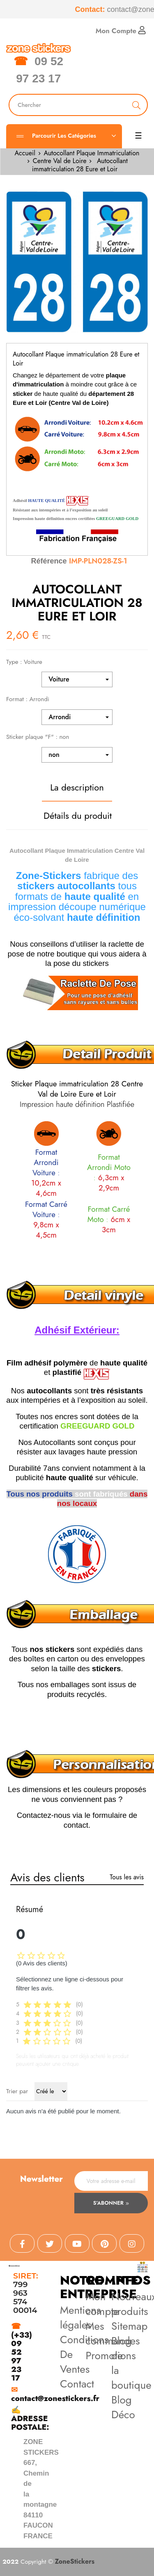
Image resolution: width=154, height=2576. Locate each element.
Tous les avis (127, 1877)
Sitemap (129, 2326)
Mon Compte (121, 31)
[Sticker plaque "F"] (77, 755)
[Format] (77, 717)
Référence (49, 561)
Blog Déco (123, 2407)
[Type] (77, 679)
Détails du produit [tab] (78, 815)
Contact (77, 2384)
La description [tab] (77, 787)
